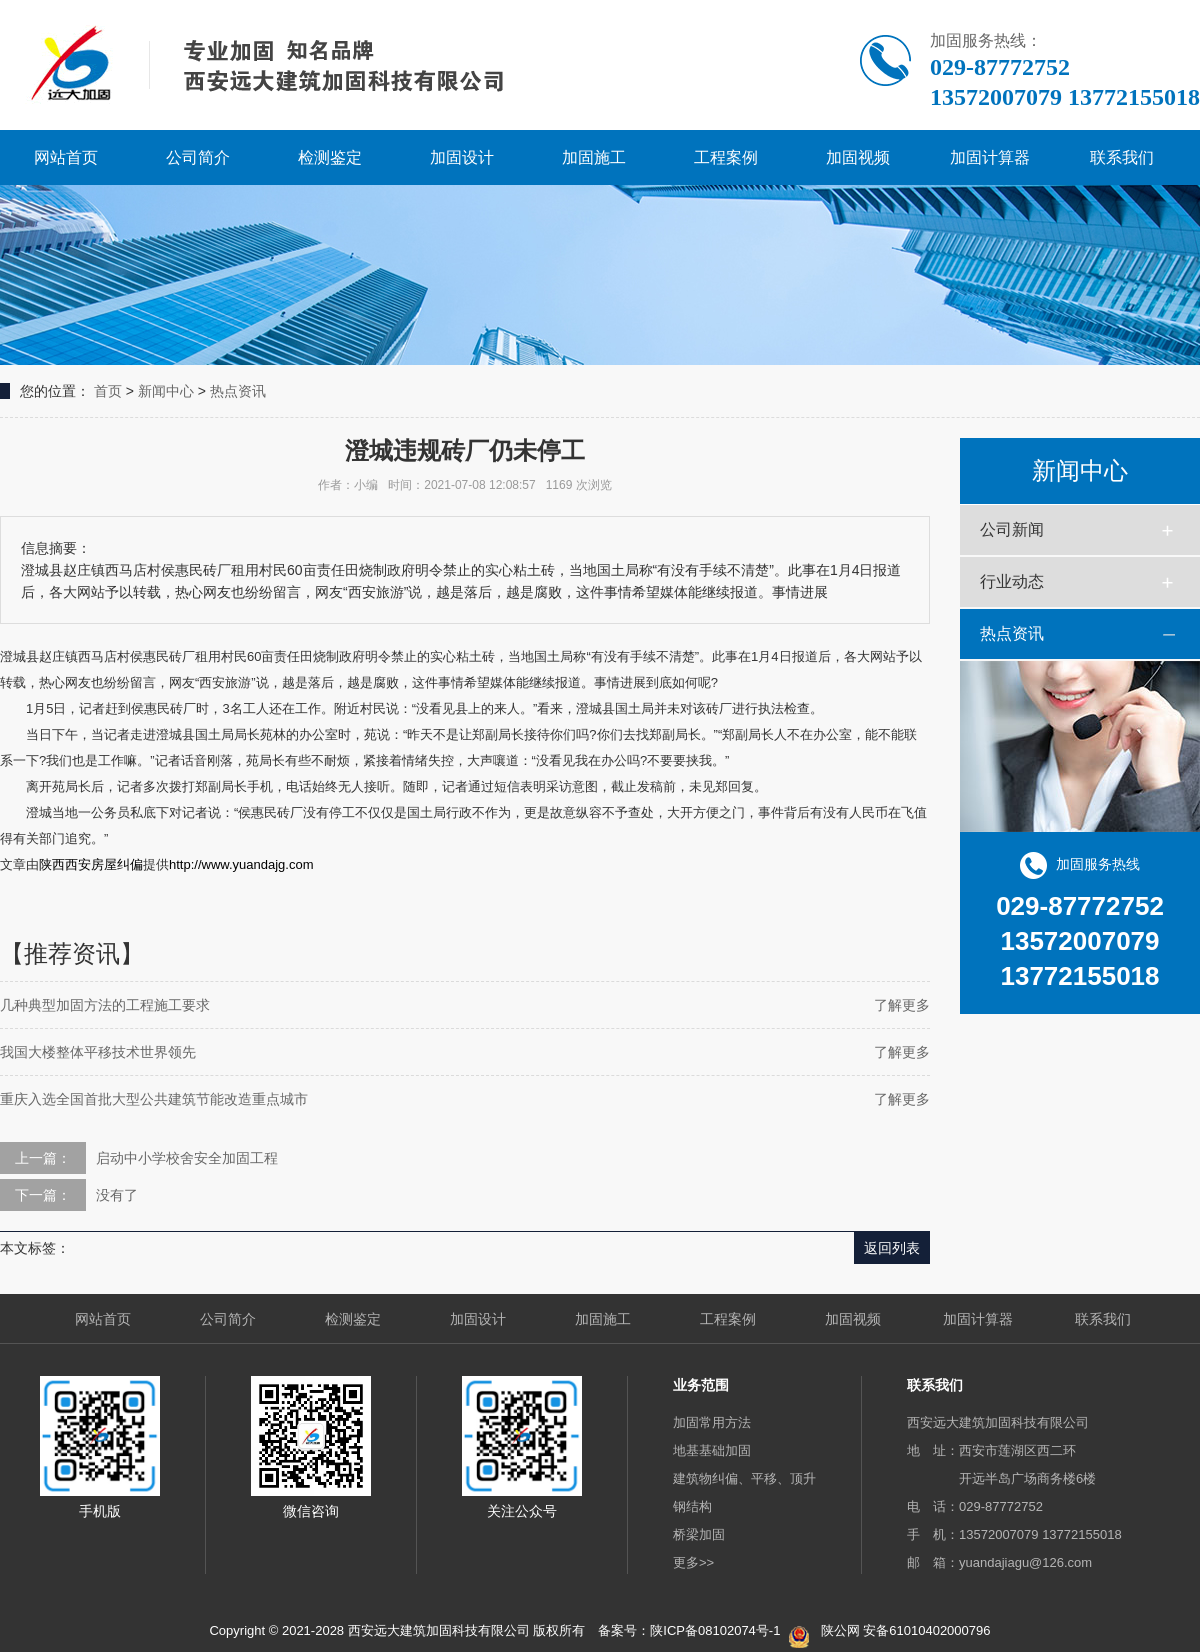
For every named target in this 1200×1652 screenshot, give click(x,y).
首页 (108, 391)
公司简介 (198, 157)
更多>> (693, 1562)
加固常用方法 (712, 1422)
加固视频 (858, 157)
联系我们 (1122, 157)
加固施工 (594, 157)
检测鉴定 (330, 157)
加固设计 (462, 157)
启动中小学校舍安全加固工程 (187, 1158)
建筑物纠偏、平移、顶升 (744, 1478)
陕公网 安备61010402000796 (906, 1630)
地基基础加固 (712, 1450)
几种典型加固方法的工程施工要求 (105, 1005)
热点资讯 (238, 391)
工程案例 (726, 157)
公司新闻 (1012, 529)
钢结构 (692, 1506)
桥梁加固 (699, 1534)
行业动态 (1012, 581)
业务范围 (701, 1385)
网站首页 (66, 157)
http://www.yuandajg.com (241, 864)
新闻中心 (166, 391)
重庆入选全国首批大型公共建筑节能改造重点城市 (154, 1099)
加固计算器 (990, 157)
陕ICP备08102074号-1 (715, 1630)
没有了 (117, 1195)
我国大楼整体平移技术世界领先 (98, 1052)
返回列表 (892, 1248)
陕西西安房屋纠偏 (91, 864)
